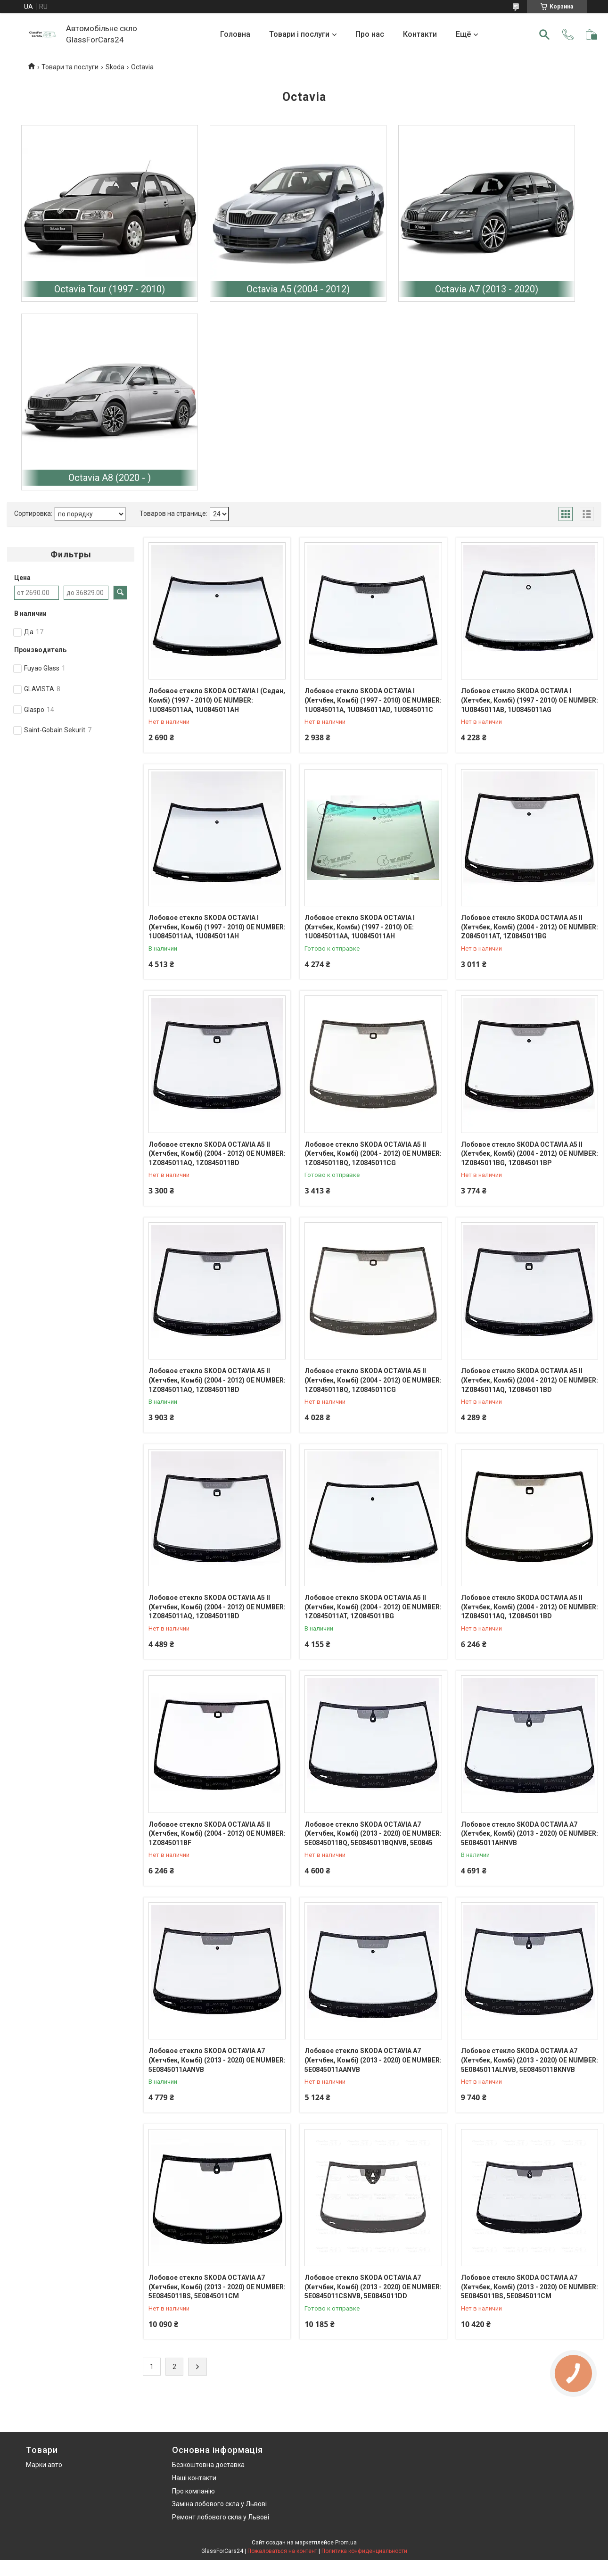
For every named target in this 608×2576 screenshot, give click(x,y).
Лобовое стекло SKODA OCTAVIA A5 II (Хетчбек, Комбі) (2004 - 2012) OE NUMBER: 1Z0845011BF (217, 1834)
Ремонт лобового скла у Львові (220, 2517)
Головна (235, 34)
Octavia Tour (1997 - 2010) (109, 289)
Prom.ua (346, 2542)
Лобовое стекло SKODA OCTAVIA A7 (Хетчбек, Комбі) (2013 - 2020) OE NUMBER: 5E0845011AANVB (217, 2060)
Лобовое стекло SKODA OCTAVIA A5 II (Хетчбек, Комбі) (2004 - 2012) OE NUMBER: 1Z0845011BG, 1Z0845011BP (529, 1154)
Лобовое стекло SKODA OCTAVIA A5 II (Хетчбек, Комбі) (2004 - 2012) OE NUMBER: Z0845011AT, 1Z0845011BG (529, 927)
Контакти (420, 34)
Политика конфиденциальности (364, 2551)
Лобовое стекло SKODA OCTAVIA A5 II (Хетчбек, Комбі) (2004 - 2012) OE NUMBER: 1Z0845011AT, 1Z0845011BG (373, 1607)
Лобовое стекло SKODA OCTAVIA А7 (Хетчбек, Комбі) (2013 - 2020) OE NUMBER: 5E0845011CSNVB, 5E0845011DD (373, 2287)
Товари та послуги (70, 67)
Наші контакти (194, 2478)
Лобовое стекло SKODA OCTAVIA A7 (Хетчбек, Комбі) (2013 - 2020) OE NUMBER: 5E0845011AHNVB (529, 1834)
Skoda (115, 67)
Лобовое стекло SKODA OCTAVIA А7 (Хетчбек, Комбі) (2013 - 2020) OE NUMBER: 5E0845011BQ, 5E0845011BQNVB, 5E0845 (373, 1834)
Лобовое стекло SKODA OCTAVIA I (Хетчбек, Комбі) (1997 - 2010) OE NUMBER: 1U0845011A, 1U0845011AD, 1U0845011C (373, 700)
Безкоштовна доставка (208, 2464)
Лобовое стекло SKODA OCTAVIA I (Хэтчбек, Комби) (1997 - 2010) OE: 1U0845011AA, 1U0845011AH (359, 927)
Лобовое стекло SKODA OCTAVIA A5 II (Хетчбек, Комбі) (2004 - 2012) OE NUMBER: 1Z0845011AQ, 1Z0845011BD (217, 1154)
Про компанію (193, 2491)
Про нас (369, 34)
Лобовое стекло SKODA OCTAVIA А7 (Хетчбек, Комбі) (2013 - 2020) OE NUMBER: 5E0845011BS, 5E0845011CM (217, 2287)
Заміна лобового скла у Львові (219, 2504)
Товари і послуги (299, 34)
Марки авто (44, 2464)
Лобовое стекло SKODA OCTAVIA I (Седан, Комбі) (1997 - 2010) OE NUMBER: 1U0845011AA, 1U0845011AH (216, 700)
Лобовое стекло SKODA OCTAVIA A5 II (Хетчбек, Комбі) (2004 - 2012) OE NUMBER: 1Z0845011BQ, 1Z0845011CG (373, 1154)
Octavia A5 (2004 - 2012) (298, 289)
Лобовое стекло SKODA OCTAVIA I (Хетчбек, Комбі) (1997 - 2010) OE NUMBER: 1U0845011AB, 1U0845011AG (529, 700)
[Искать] (544, 34)
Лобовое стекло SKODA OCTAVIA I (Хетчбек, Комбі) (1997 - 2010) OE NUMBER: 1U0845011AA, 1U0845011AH (217, 927)
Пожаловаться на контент (282, 2551)
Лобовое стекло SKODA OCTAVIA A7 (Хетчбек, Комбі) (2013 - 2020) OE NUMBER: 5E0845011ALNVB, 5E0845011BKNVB (529, 2060)
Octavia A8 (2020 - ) (109, 477)
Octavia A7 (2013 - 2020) (486, 289)
